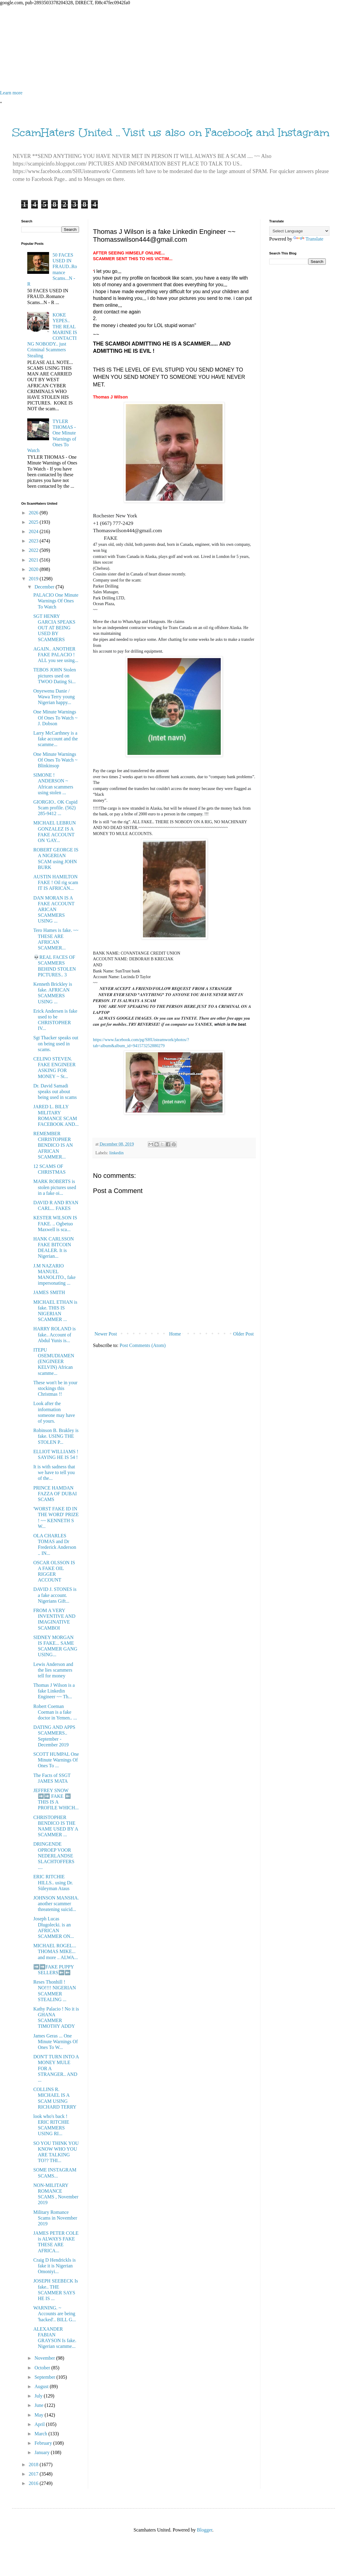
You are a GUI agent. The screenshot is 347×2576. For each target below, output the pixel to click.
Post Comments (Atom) (143, 1345)
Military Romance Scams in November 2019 (55, 2218)
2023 (34, 540)
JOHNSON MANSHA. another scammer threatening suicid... (56, 1903)
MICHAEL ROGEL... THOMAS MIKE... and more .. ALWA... (55, 1951)
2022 (34, 550)
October (43, 2367)
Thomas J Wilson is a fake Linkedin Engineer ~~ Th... (54, 1691)
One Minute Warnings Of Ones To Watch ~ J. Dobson (55, 717)
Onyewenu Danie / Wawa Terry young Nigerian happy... (54, 696)
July (39, 2395)
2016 (34, 2483)
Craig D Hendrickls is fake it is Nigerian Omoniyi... (54, 2265)
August (42, 2386)
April (40, 2424)
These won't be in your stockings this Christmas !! (55, 1388)
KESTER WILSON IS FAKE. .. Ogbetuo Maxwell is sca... (55, 1223)
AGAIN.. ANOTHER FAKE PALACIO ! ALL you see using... (55, 654)
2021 (34, 559)
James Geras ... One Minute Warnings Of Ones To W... (55, 2041)
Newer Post (105, 1333)
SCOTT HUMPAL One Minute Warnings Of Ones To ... (56, 1760)
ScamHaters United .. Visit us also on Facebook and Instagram (170, 132)
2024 (34, 531)
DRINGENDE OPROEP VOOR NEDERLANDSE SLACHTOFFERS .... (53, 1855)
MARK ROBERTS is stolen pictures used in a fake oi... (54, 1187)
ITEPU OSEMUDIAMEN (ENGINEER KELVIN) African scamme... (53, 1361)
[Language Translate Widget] (299, 231)
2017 (34, 2473)
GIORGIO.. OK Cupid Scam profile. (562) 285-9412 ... (55, 807)
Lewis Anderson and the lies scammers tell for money (53, 1670)
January (43, 2452)
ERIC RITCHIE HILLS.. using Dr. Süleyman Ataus (53, 1882)
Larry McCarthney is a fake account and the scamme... (55, 738)
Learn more (11, 92)
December (45, 586)
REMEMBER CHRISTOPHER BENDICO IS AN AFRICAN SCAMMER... (53, 1145)
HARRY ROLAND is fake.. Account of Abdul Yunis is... (54, 1334)
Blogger (204, 2529)
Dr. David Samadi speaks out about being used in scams (55, 1091)
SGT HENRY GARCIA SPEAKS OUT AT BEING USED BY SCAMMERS (54, 628)
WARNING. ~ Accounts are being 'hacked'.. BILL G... (54, 2313)
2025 (34, 522)
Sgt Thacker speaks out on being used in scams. (55, 1043)
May (40, 2414)
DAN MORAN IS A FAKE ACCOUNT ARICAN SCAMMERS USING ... (53, 909)
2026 (34, 512)
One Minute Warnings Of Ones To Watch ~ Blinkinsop (55, 760)
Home (175, 1333)
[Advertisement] (173, 47)
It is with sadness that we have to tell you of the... (54, 1472)
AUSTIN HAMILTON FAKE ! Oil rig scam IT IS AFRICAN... (55, 882)
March (41, 2433)
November (45, 2358)
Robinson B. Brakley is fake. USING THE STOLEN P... (55, 1436)
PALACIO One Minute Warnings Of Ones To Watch (55, 600)
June (40, 2405)
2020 (34, 569)
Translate (308, 238)
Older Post (243, 1333)
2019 (34, 578)
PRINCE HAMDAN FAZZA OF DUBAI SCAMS (55, 1493)
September (45, 2377)
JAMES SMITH (49, 1292)
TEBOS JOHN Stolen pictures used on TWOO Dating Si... (54, 675)
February (44, 2443)
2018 (34, 2464)
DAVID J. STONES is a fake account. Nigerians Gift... (55, 1595)
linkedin (116, 1152)
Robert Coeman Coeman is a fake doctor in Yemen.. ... (55, 1712)
